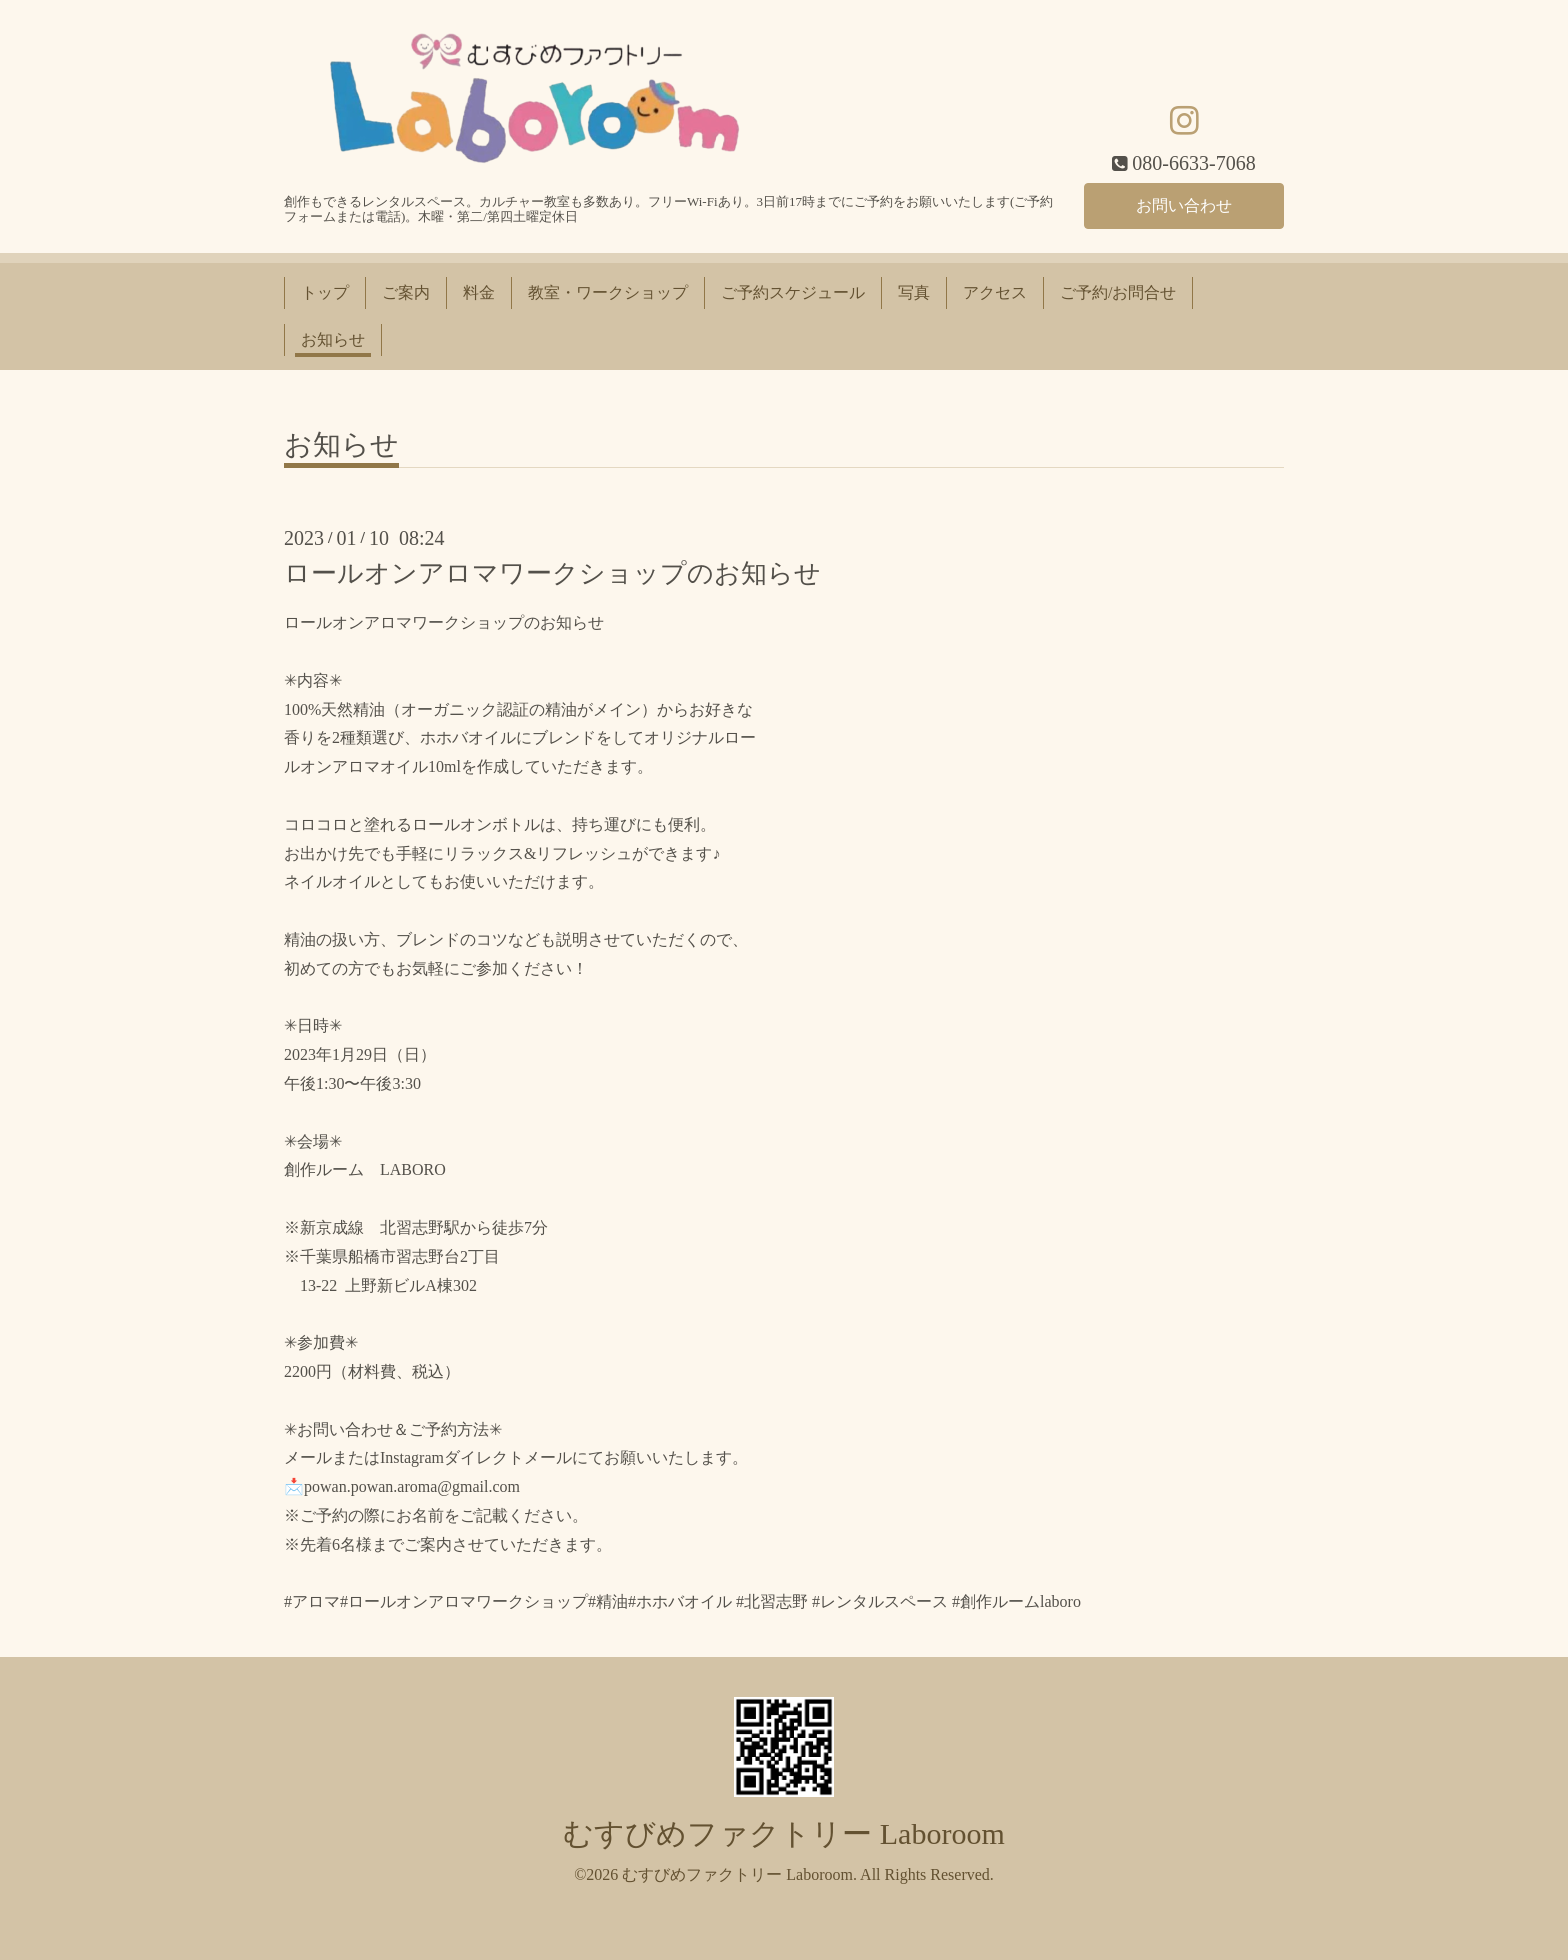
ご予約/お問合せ (1118, 292)
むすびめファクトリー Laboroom (783, 1833)
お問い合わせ (1184, 204)
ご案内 (406, 292)
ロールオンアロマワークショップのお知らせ (552, 573)
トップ (325, 292)
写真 (914, 292)
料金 (479, 292)
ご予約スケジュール (793, 292)
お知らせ (333, 339)
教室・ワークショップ (608, 292)
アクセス (995, 292)
